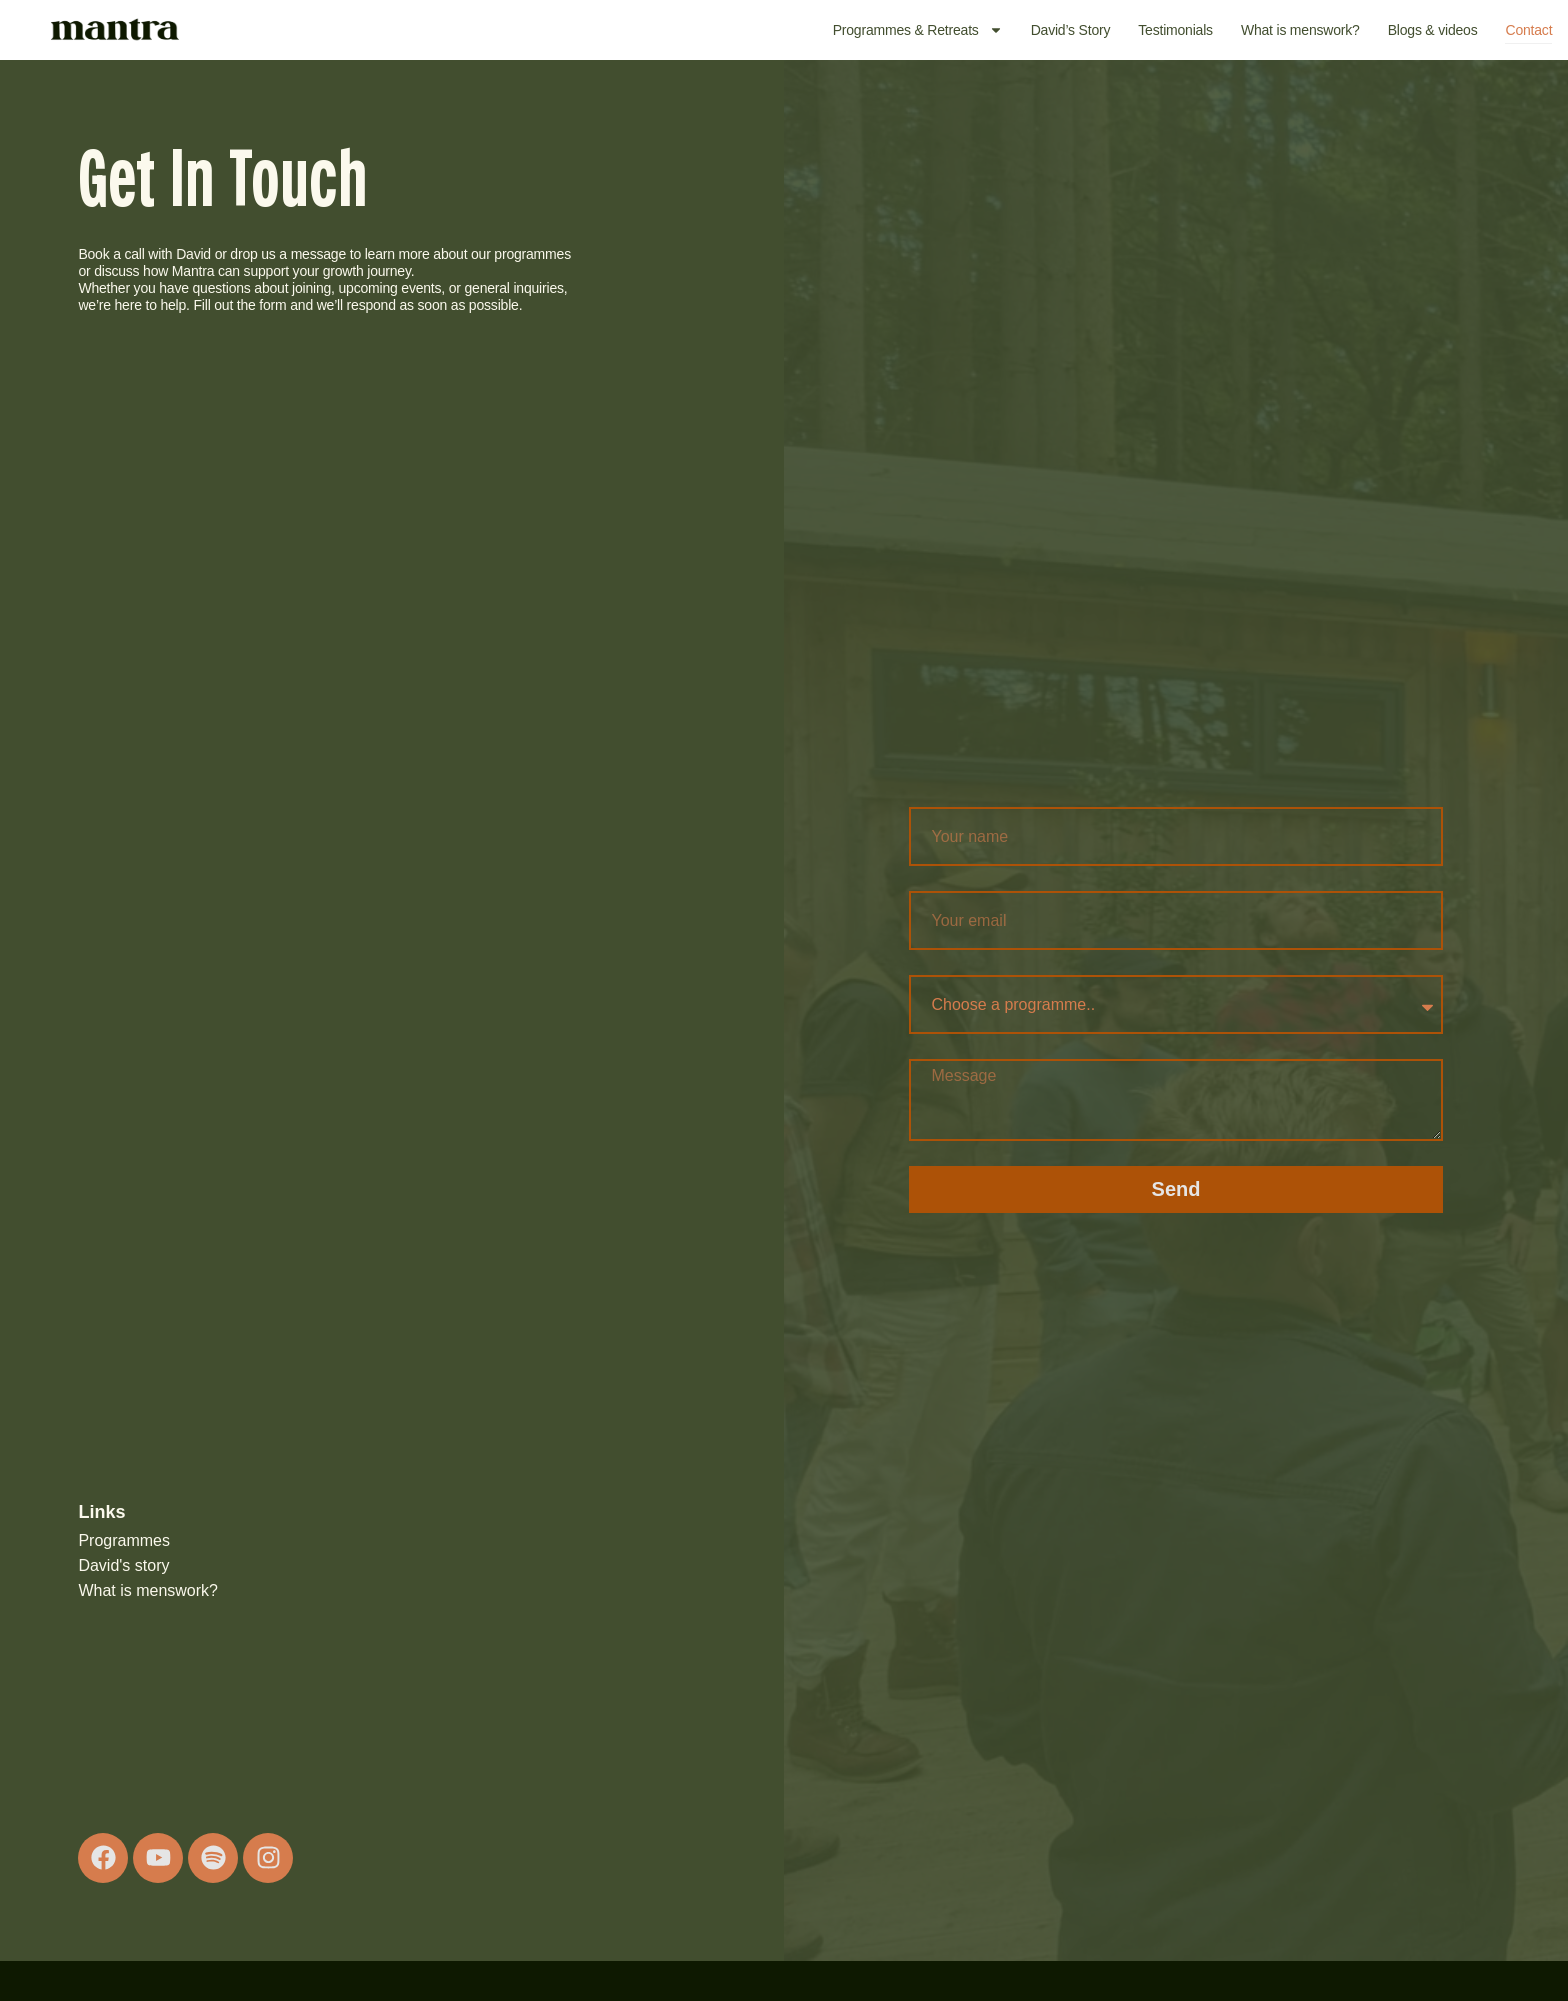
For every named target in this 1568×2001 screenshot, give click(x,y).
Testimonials (1175, 30)
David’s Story (1071, 30)
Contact (1528, 30)
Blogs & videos (1433, 30)
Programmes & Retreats (918, 30)
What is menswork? (1300, 30)
